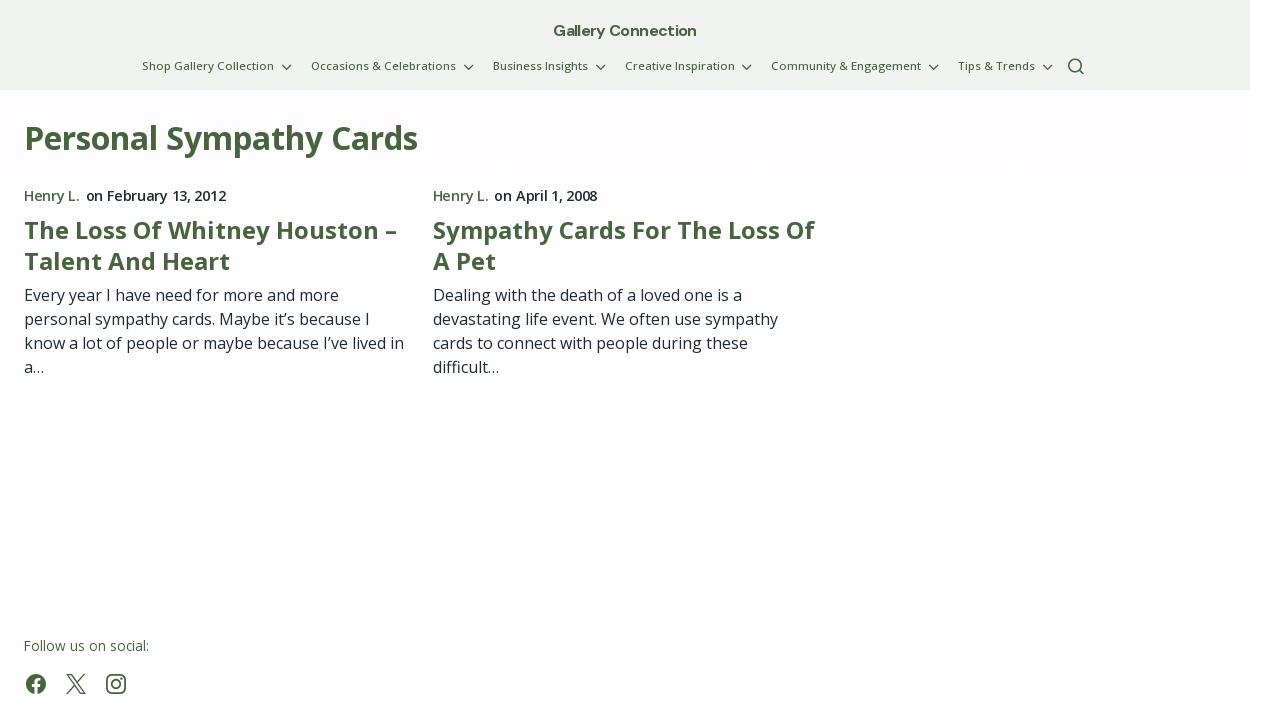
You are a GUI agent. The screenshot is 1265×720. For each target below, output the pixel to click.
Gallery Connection (624, 30)
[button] (1076, 66)
